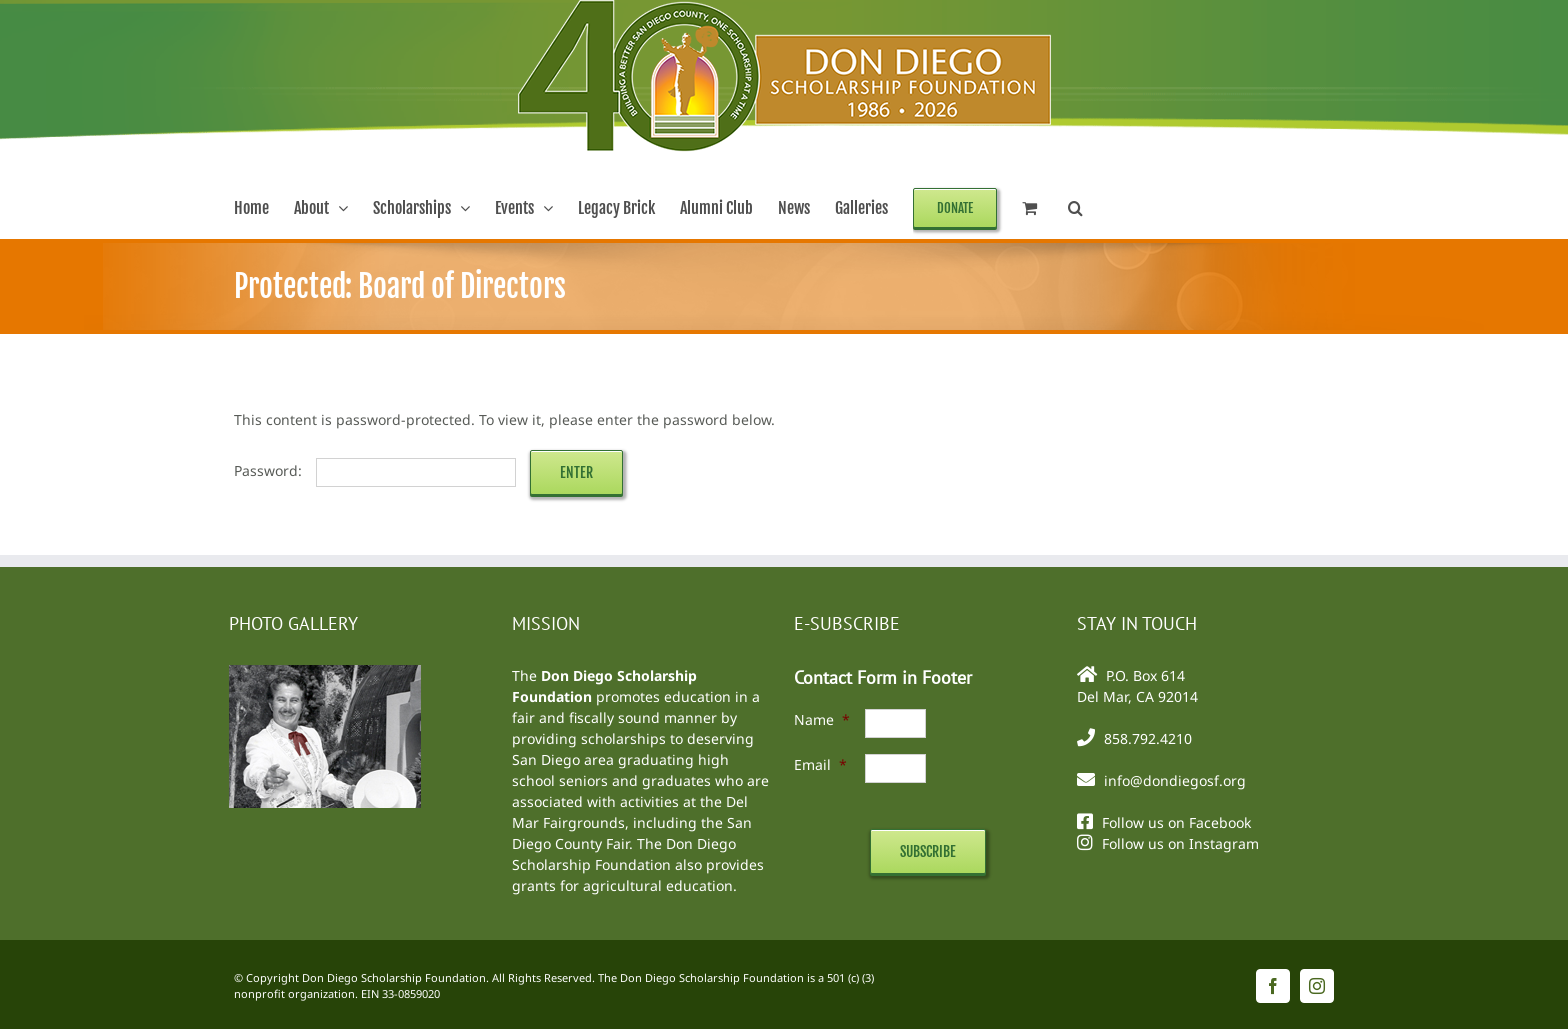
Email (820, 764)
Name (822, 719)
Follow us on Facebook (1176, 822)
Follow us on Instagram (1180, 843)
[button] (1075, 208)
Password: (375, 470)
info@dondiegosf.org (1175, 780)
